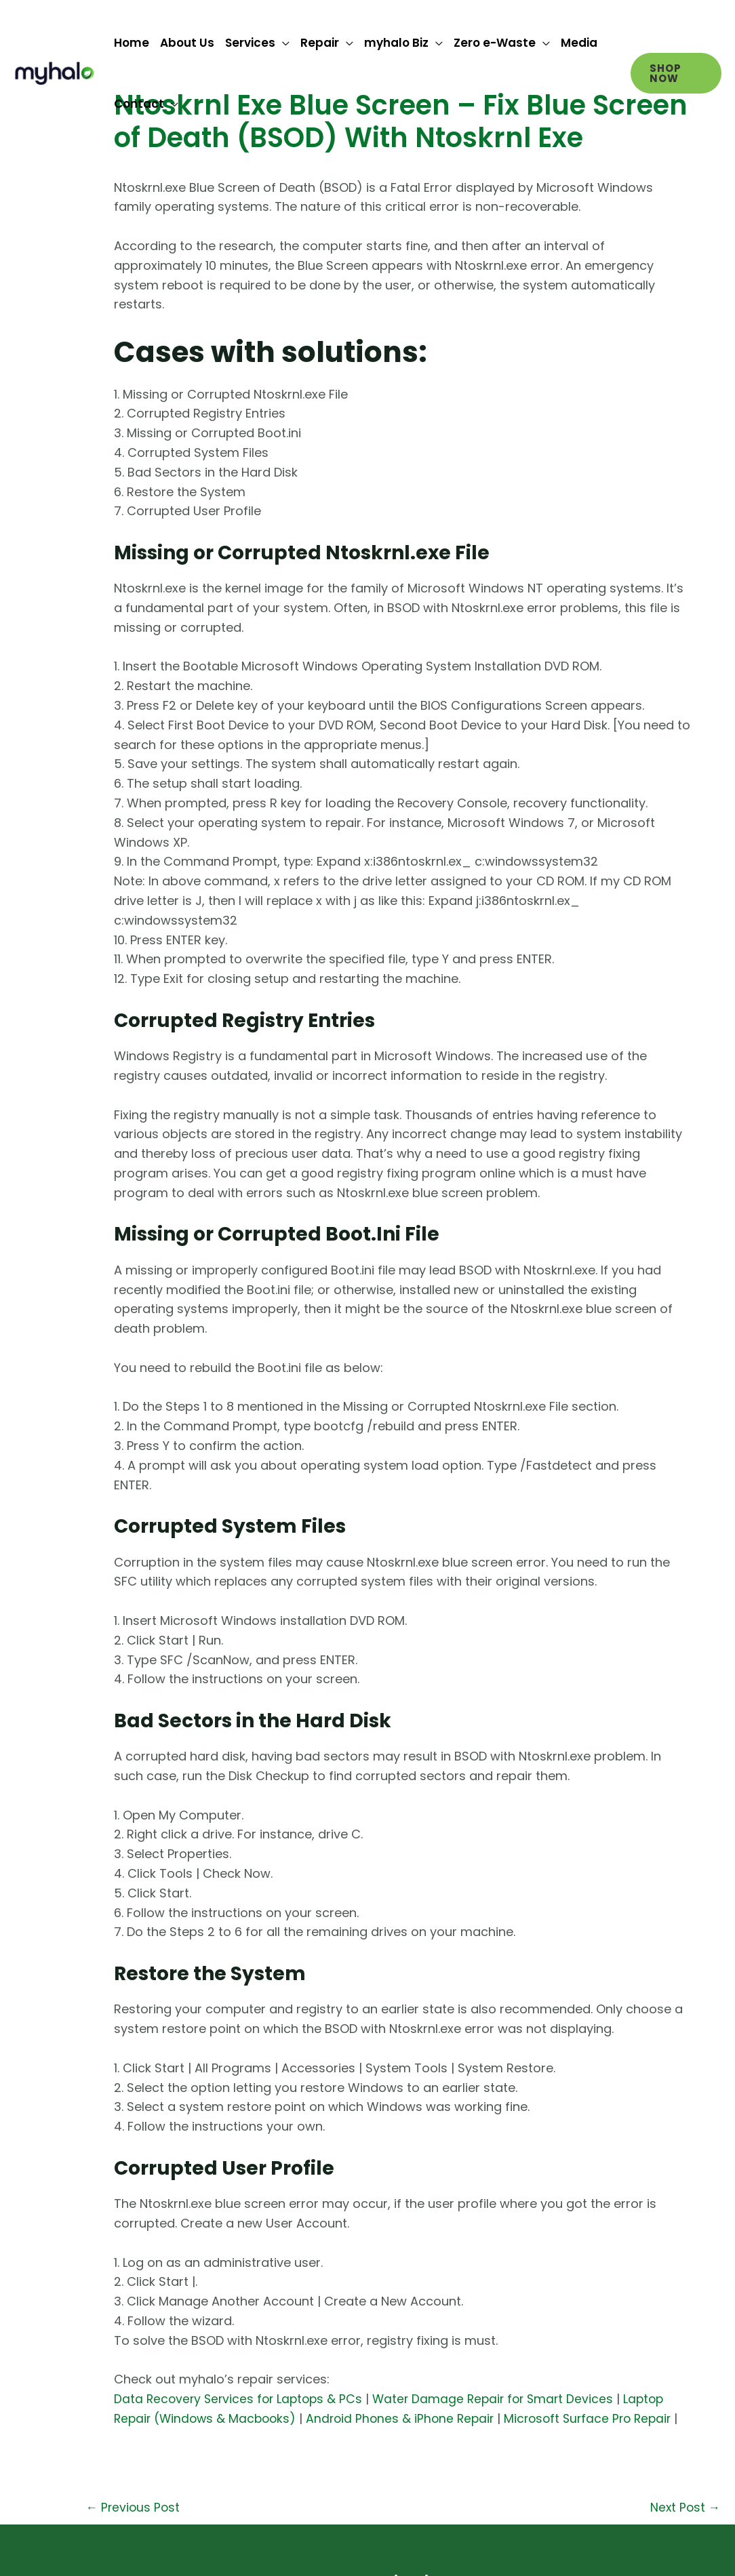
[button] (676, 73)
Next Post (684, 2527)
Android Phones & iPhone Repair (408, 2418)
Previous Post (133, 2527)
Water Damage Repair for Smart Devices (502, 2398)
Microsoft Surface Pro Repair (601, 2418)
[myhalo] (54, 72)
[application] (282, 43)
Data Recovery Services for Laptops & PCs (241, 2398)
